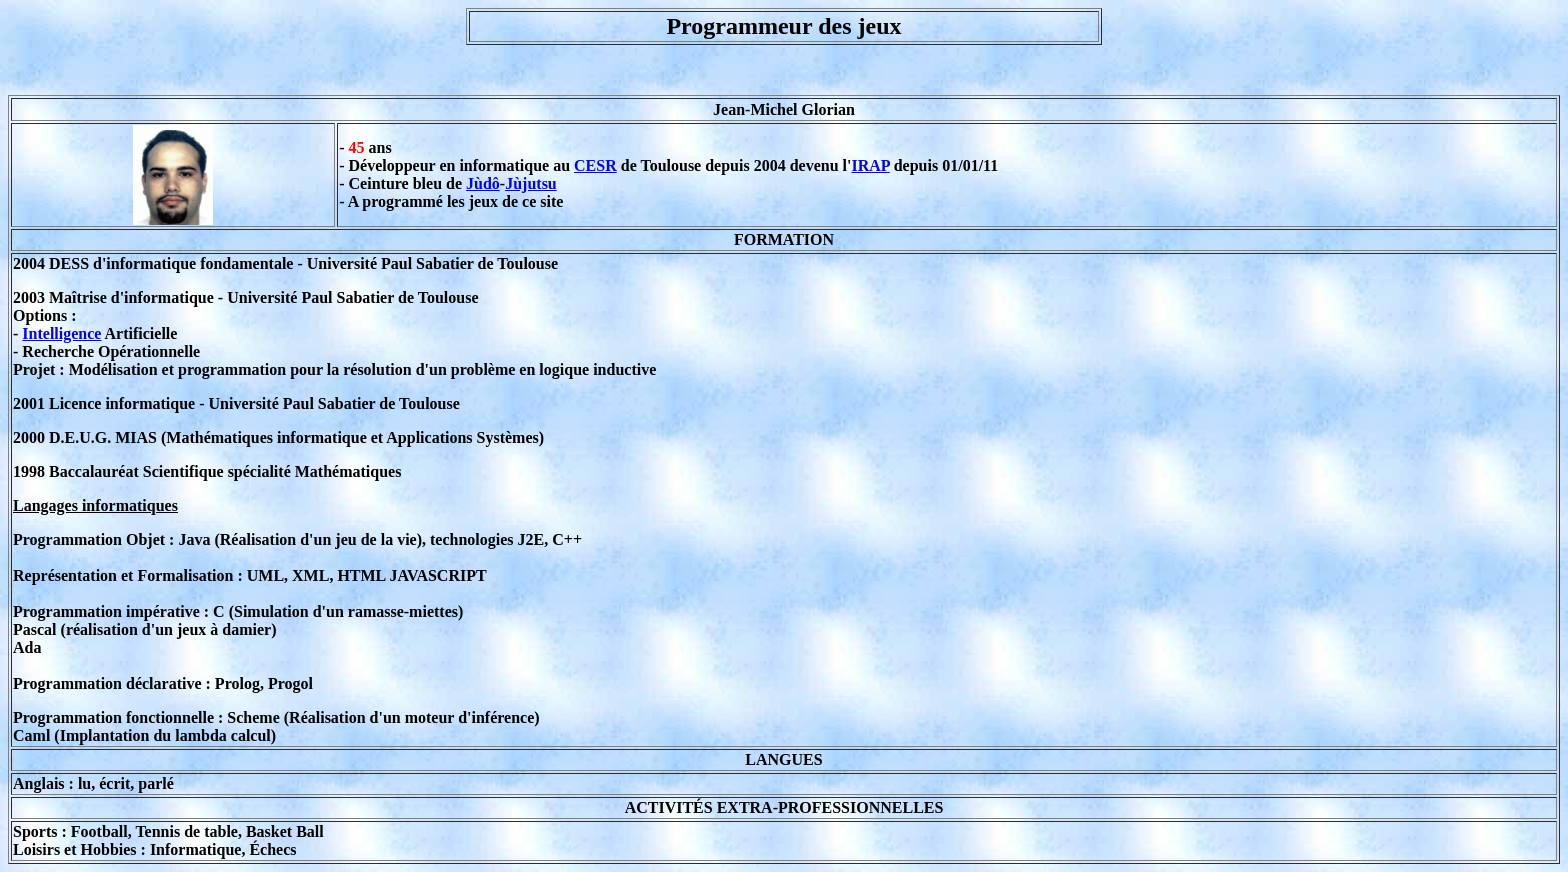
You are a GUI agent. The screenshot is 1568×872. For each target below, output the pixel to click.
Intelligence (61, 333)
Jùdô (483, 183)
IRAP (870, 165)
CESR (595, 165)
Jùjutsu (531, 183)
